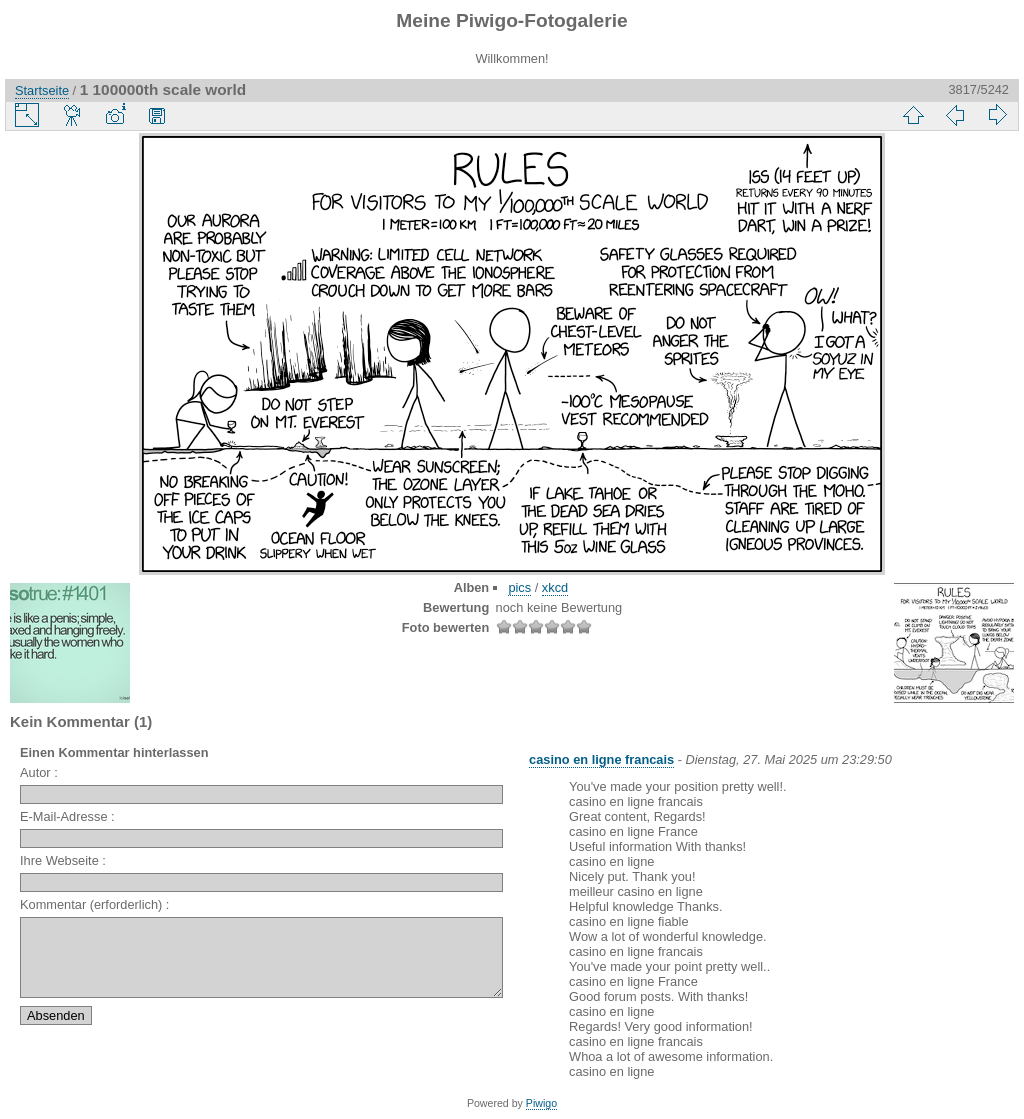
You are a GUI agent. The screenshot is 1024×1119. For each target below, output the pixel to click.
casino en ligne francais (601, 759)
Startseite (42, 90)
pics (519, 587)
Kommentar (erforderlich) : (94, 904)
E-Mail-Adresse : (67, 816)
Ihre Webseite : (63, 860)
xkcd (555, 587)
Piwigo (541, 1103)
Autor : (39, 772)
